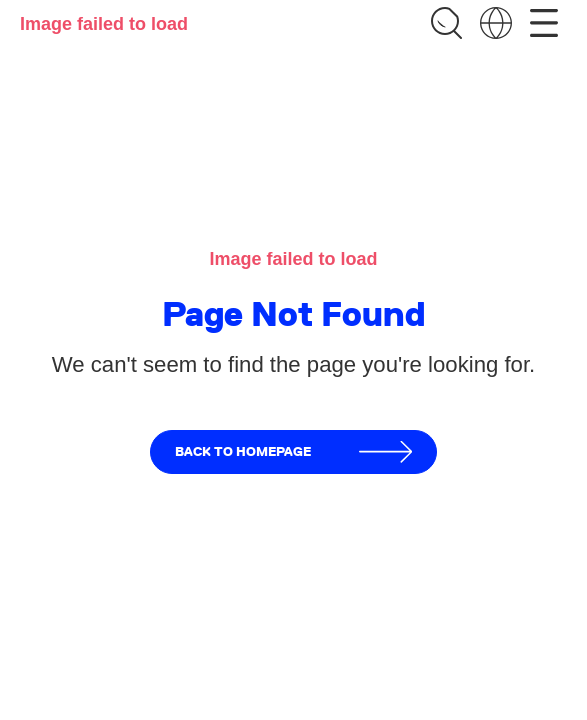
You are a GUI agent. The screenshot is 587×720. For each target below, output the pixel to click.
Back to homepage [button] (294, 452)
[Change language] (496, 23)
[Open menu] (544, 23)
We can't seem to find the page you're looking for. (293, 364)
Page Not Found (293, 314)
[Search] (446, 23)
